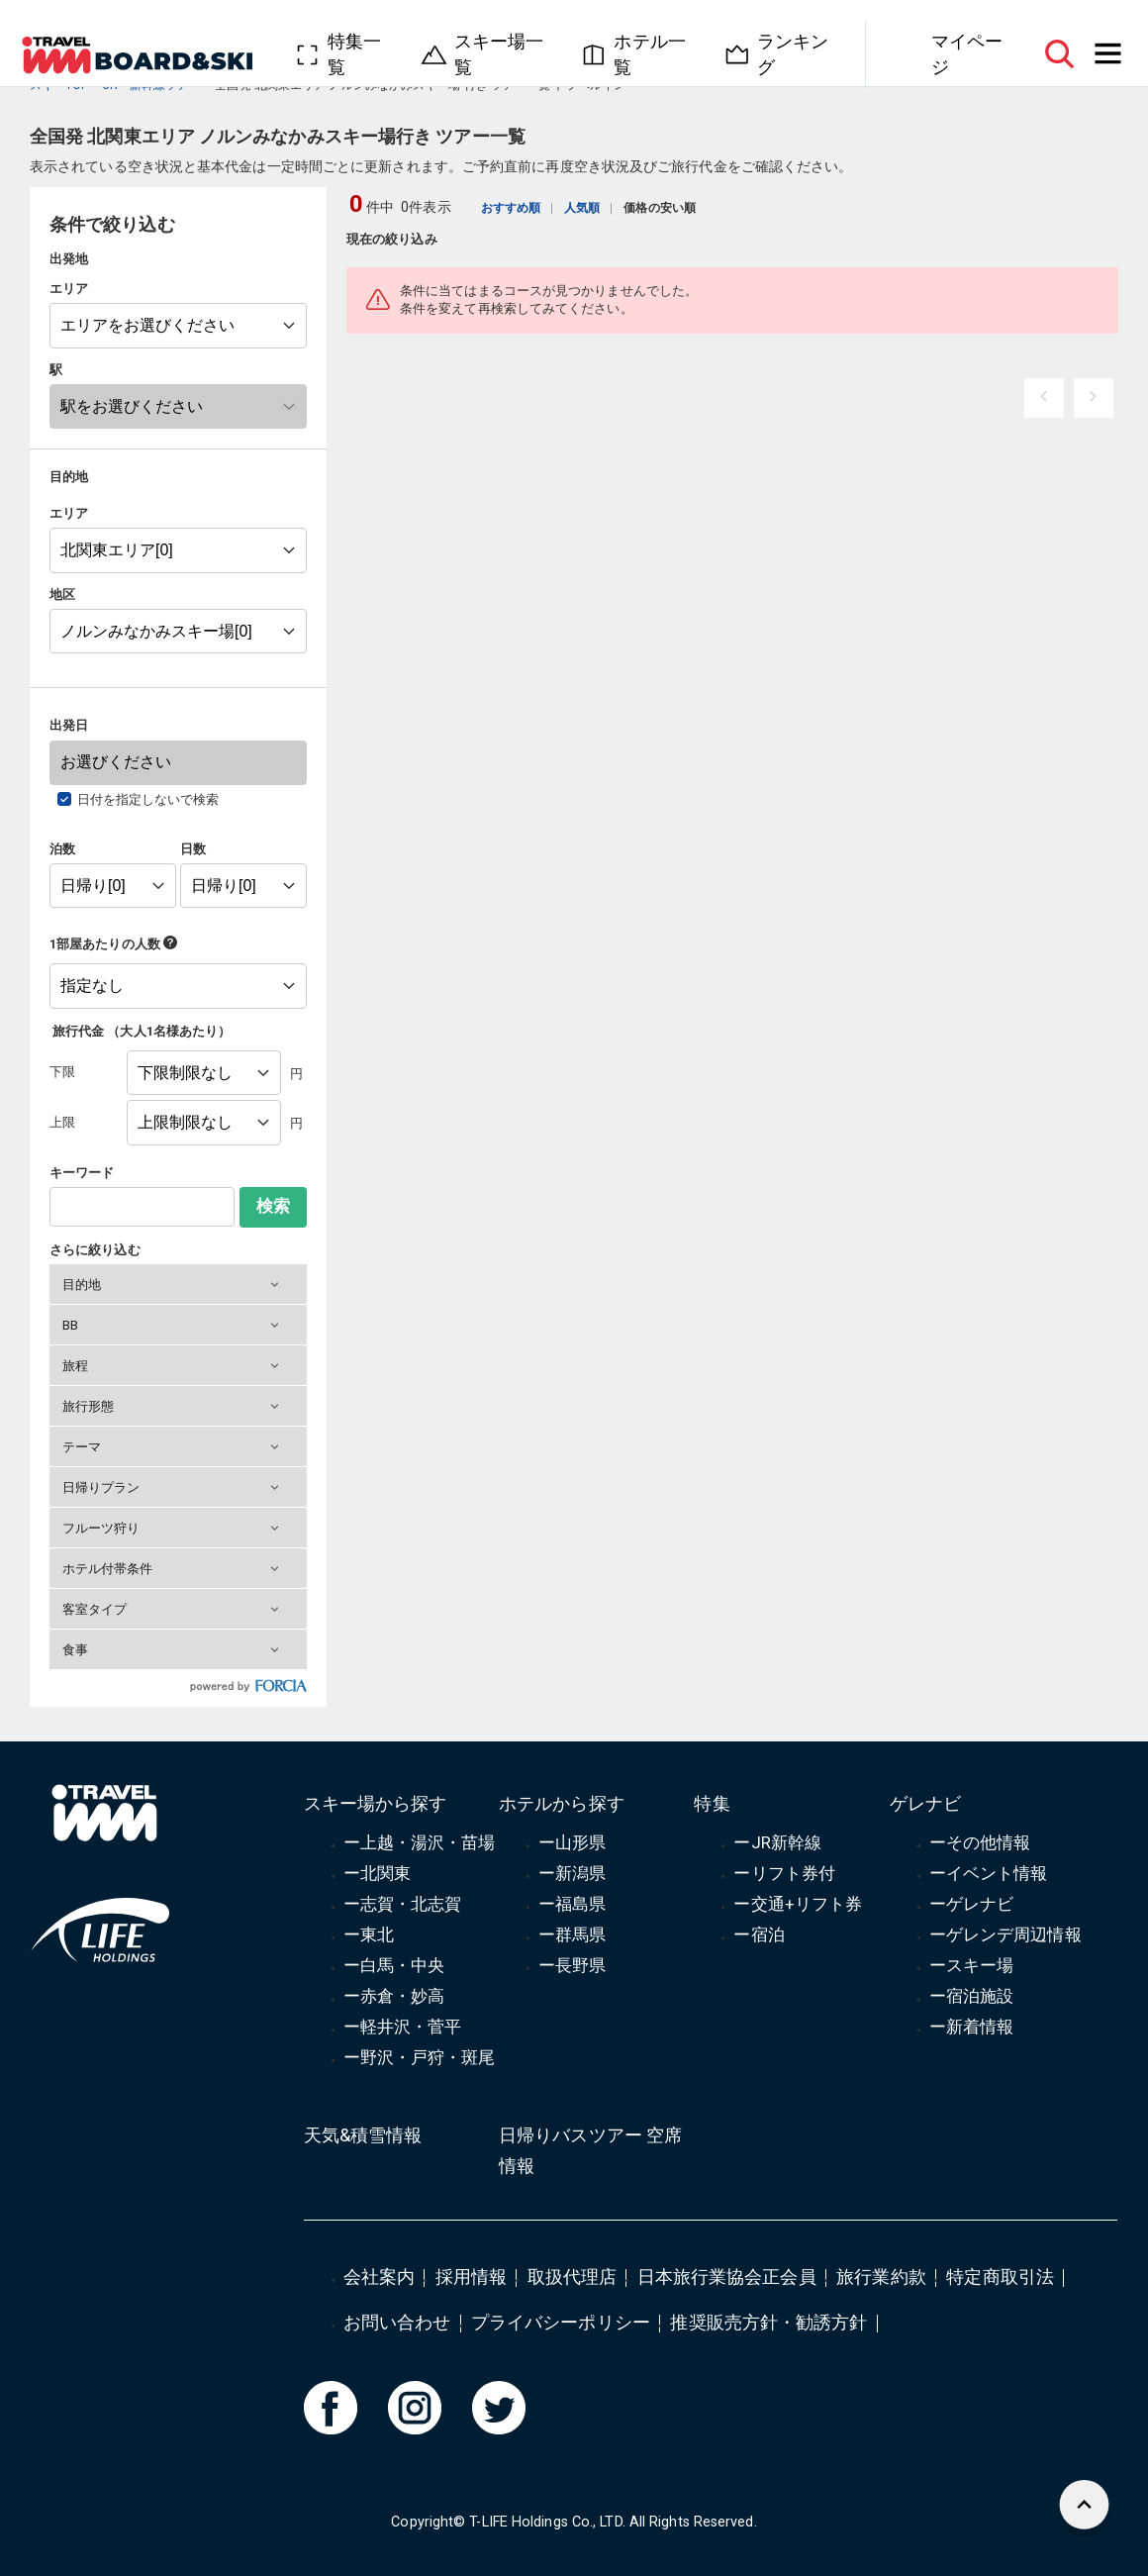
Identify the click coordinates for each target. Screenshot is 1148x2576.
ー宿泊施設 (971, 1996)
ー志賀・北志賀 (402, 1904)
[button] (178, 1284)
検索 (273, 1206)
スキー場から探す (375, 1803)
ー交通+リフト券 (797, 1904)
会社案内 (379, 2276)
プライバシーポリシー (560, 2322)
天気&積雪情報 (363, 2135)
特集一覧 (354, 54)
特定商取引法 (1000, 2276)
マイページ (967, 54)
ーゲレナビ (971, 1904)
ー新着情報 (971, 2026)
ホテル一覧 (649, 54)
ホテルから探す (561, 1803)
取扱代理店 (572, 2276)
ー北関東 (377, 1873)
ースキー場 (971, 1965)
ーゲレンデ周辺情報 (1005, 1934)
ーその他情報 (980, 1842)
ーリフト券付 (784, 1873)
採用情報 (471, 2276)
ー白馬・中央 (394, 1965)
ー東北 (368, 1934)
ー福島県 (572, 1904)
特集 (711, 1803)
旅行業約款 (880, 2276)
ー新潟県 (572, 1873)
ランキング (792, 54)
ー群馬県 (572, 1934)
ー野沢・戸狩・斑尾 (419, 2057)
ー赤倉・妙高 (394, 1996)
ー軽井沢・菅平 (402, 2026)
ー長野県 (572, 1965)
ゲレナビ (925, 1803)
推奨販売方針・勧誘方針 (768, 2322)
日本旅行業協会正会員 (726, 2276)
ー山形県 (572, 1842)
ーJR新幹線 (777, 1842)
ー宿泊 (758, 1934)
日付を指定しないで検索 (148, 799)
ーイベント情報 (988, 1873)
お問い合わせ (397, 2322)
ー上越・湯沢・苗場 (419, 1842)
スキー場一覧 (498, 54)
